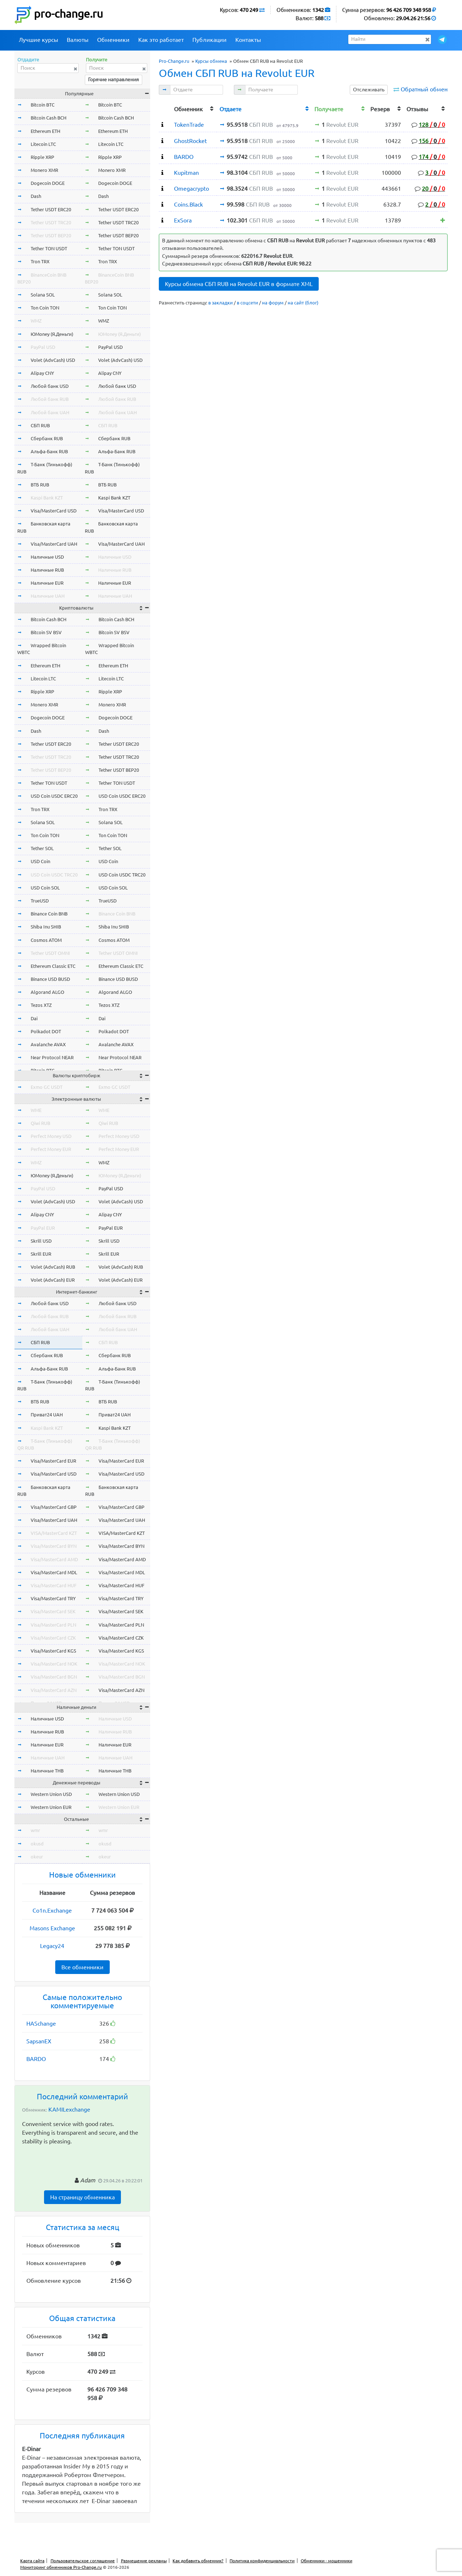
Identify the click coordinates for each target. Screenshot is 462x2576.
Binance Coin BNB (49, 913)
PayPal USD (43, 347)
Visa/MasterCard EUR (53, 1460)
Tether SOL (42, 848)
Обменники (113, 39)
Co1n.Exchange (52, 1910)
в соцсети (247, 302)
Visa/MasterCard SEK (53, 1611)
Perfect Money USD (51, 1136)
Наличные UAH (48, 595)
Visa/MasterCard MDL (54, 1572)
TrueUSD (40, 900)
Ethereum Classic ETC (53, 966)
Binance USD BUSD (50, 979)
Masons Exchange (52, 1928)
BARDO (36, 2059)
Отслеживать (368, 89)
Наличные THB (47, 1770)
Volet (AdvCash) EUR (53, 1279)
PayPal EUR (43, 1227)
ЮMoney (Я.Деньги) (52, 334)
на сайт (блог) (303, 302)
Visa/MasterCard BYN (54, 1546)
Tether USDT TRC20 (51, 222)
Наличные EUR (47, 582)
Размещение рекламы (144, 2560)
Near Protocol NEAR (52, 1057)
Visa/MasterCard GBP (54, 1507)
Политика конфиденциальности (262, 2560)
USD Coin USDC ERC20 (54, 795)
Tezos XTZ (41, 1005)
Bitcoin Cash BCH (48, 117)
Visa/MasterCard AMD (54, 1559)
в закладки (220, 302)
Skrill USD (41, 1240)
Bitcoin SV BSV (46, 632)
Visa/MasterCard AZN (54, 1690)
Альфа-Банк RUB (49, 451)
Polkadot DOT (46, 1031)
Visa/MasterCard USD (54, 510)
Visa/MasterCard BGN (54, 1676)
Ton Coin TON (45, 307)
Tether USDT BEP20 (51, 235)
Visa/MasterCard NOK (54, 1663)
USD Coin (40, 861)
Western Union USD (51, 1794)
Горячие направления (113, 79)
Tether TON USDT (49, 248)
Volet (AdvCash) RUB (53, 1266)
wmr (35, 1830)
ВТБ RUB (40, 484)
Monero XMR (44, 170)
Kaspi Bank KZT (47, 497)
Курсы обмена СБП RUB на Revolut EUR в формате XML (239, 284)
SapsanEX (38, 2041)
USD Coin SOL (45, 887)
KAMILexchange (69, 2109)
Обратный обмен (424, 89)
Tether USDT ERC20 (51, 209)
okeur (37, 1856)
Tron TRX (40, 261)
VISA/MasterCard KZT (54, 1533)
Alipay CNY (42, 373)
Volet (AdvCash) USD (53, 360)
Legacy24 (52, 1946)
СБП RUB (40, 425)
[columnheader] (165, 108)
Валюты (77, 39)
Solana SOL (43, 294)
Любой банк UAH (50, 412)
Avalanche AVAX (48, 1044)
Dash (36, 196)
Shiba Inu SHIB (46, 926)
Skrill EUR (41, 1253)
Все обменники (82, 1967)
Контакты (248, 39)
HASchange (41, 2023)
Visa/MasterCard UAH (54, 543)
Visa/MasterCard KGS (53, 1650)
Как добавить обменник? (198, 2560)
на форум (273, 302)
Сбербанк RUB (47, 438)
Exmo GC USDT (46, 1087)
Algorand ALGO (47, 992)
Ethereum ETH (45, 131)
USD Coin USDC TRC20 (54, 874)
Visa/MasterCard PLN (53, 1624)
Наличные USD (47, 556)
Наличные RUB (47, 569)
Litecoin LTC (43, 144)
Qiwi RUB (40, 1123)
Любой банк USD (50, 386)
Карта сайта (32, 2560)
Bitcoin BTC (43, 104)
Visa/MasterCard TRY (53, 1598)
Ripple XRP (42, 157)
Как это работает (161, 39)
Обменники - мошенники (326, 2560)
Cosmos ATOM (46, 940)
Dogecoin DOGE (48, 183)
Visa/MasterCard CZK (53, 1637)
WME (36, 1110)
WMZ (36, 320)
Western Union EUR (51, 1807)
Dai (34, 1018)
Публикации (209, 39)
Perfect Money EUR (51, 1149)
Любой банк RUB (50, 399)
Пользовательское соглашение (83, 2560)
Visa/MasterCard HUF (54, 1585)
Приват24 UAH (47, 1414)
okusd (37, 1843)
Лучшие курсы (38, 39)
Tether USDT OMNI (50, 953)
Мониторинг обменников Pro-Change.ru (61, 2567)
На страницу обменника (82, 2197)
